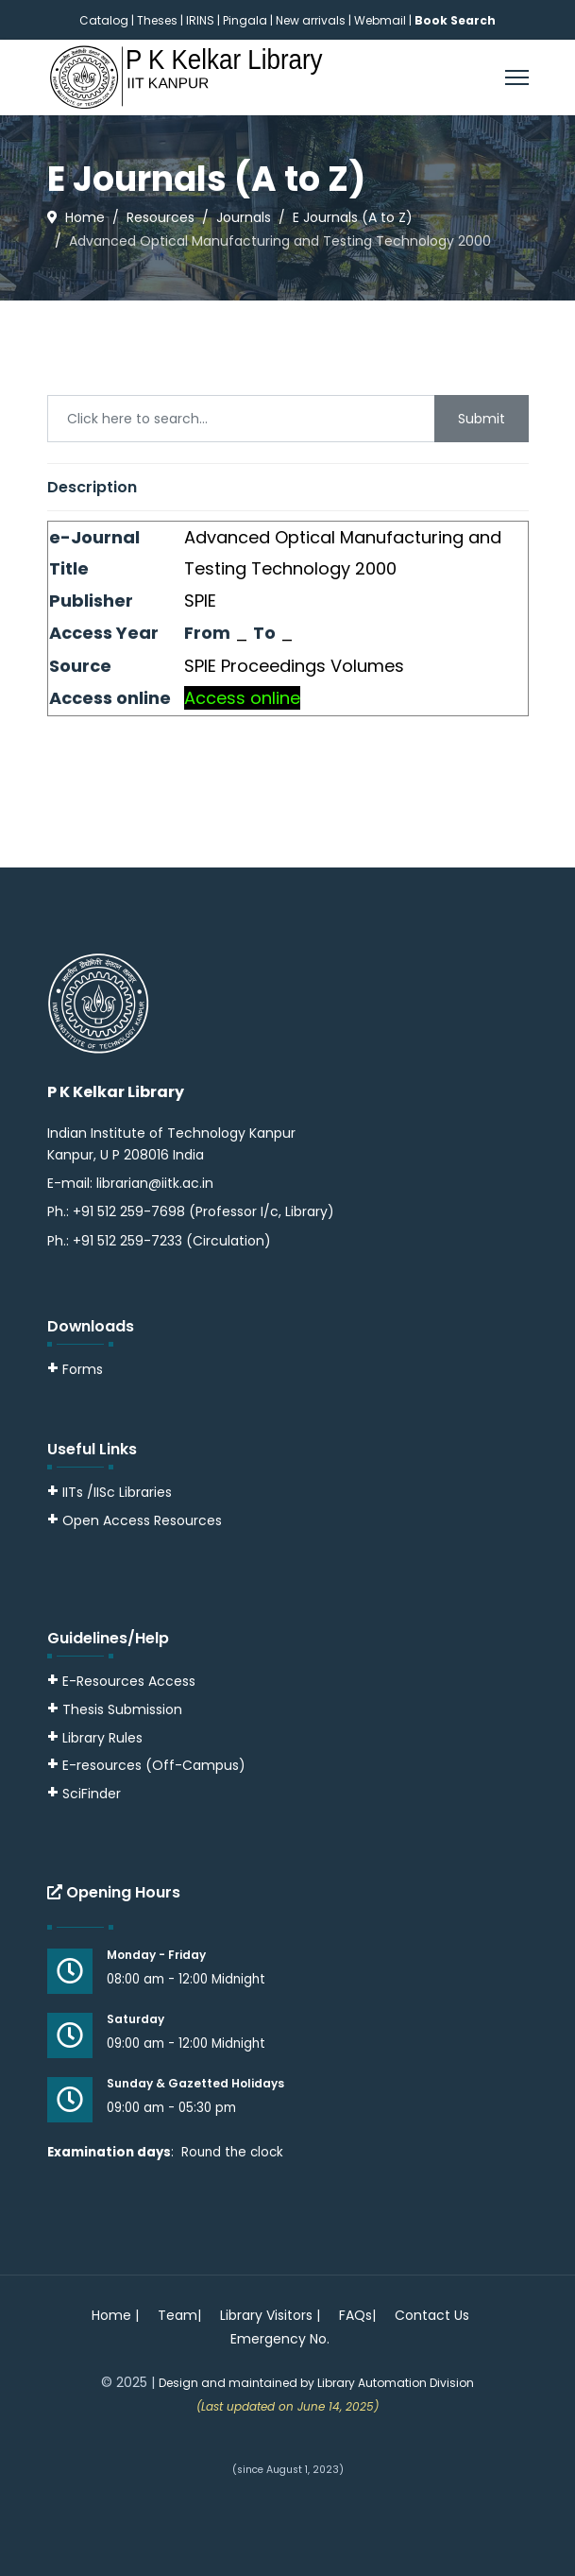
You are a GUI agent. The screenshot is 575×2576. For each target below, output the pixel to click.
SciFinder (84, 1793)
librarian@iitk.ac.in (154, 1183)
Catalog (103, 20)
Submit (481, 418)
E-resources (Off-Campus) (153, 1765)
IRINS (201, 20)
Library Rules (95, 1737)
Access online (242, 698)
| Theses (154, 20)
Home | (115, 2315)
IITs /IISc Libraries (117, 1492)
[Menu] (517, 77)
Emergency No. (280, 2338)
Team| (179, 2315)
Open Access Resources (142, 1520)
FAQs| (357, 2315)
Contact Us (432, 2315)
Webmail (380, 20)
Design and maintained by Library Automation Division (316, 2383)
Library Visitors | (270, 2315)
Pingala (245, 20)
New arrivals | (315, 20)
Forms (75, 1369)
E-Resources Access (128, 1681)
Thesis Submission (122, 1709)
